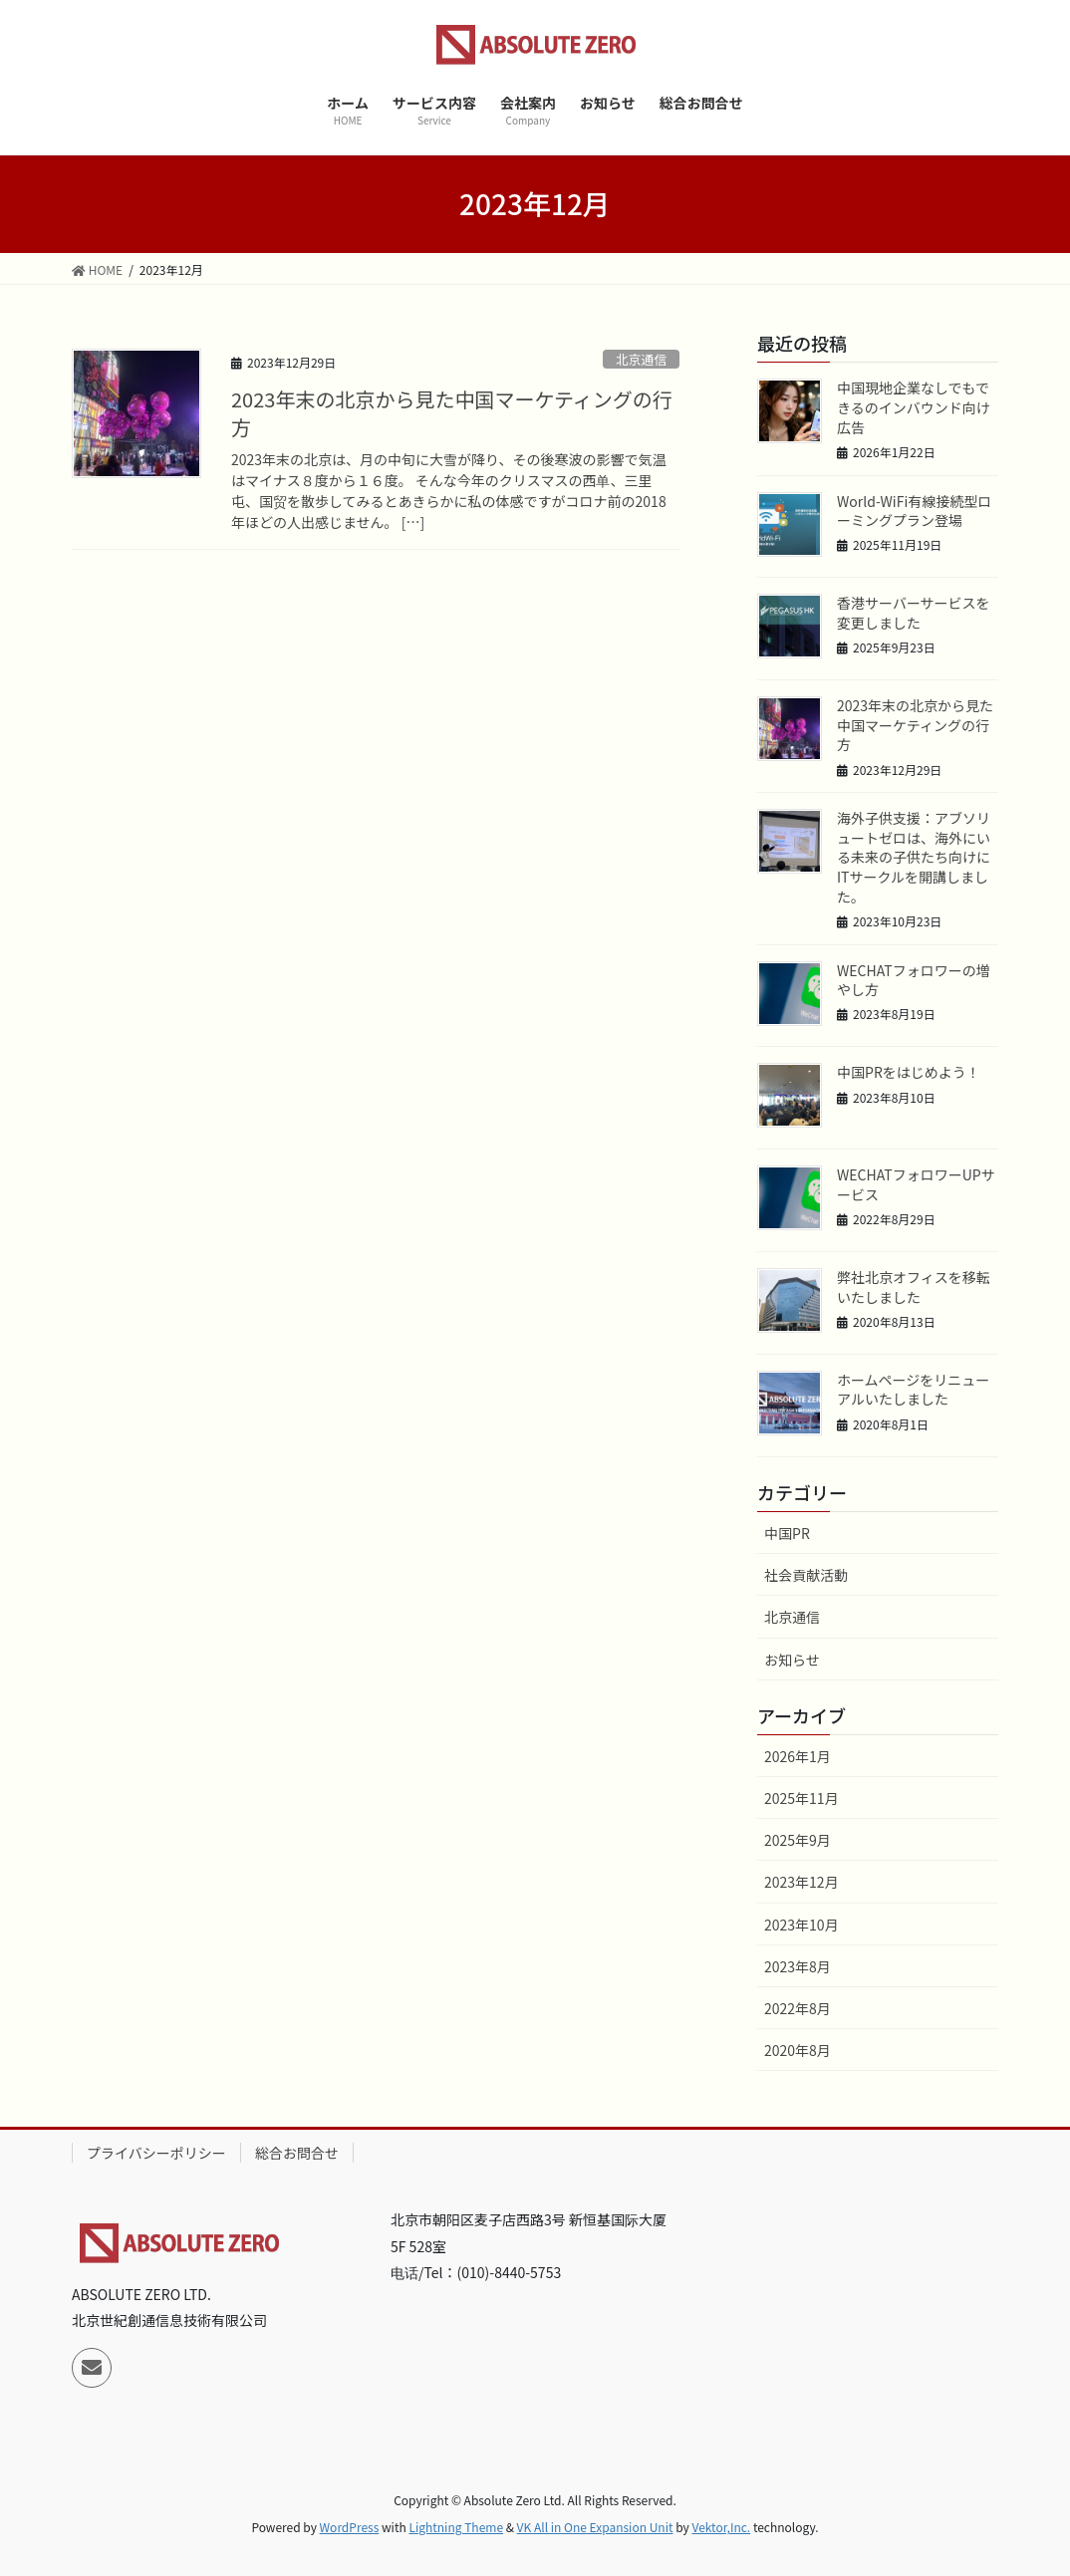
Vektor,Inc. (720, 2526)
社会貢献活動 (806, 1575)
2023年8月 (797, 1966)
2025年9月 (797, 1840)
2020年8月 (797, 2050)
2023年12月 (801, 1882)
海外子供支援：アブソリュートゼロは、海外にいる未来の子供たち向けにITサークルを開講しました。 (913, 856)
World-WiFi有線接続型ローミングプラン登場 (914, 511)
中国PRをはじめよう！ (908, 1072)
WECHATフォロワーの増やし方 (913, 980)
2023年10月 (801, 1924)
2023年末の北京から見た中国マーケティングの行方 (451, 413)
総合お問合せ (297, 2153)
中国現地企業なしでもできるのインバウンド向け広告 (913, 407)
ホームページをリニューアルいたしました (913, 1390)
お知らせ (792, 1660)
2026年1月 (797, 1756)
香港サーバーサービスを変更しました (913, 613)
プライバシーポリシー (156, 2153)
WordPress (350, 2526)
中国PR (787, 1533)
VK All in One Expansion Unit (595, 2526)
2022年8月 (797, 2008)
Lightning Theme (455, 2526)
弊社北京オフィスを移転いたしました (913, 1287)
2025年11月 (801, 1798)
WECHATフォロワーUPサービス (916, 1184)
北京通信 (641, 359)
